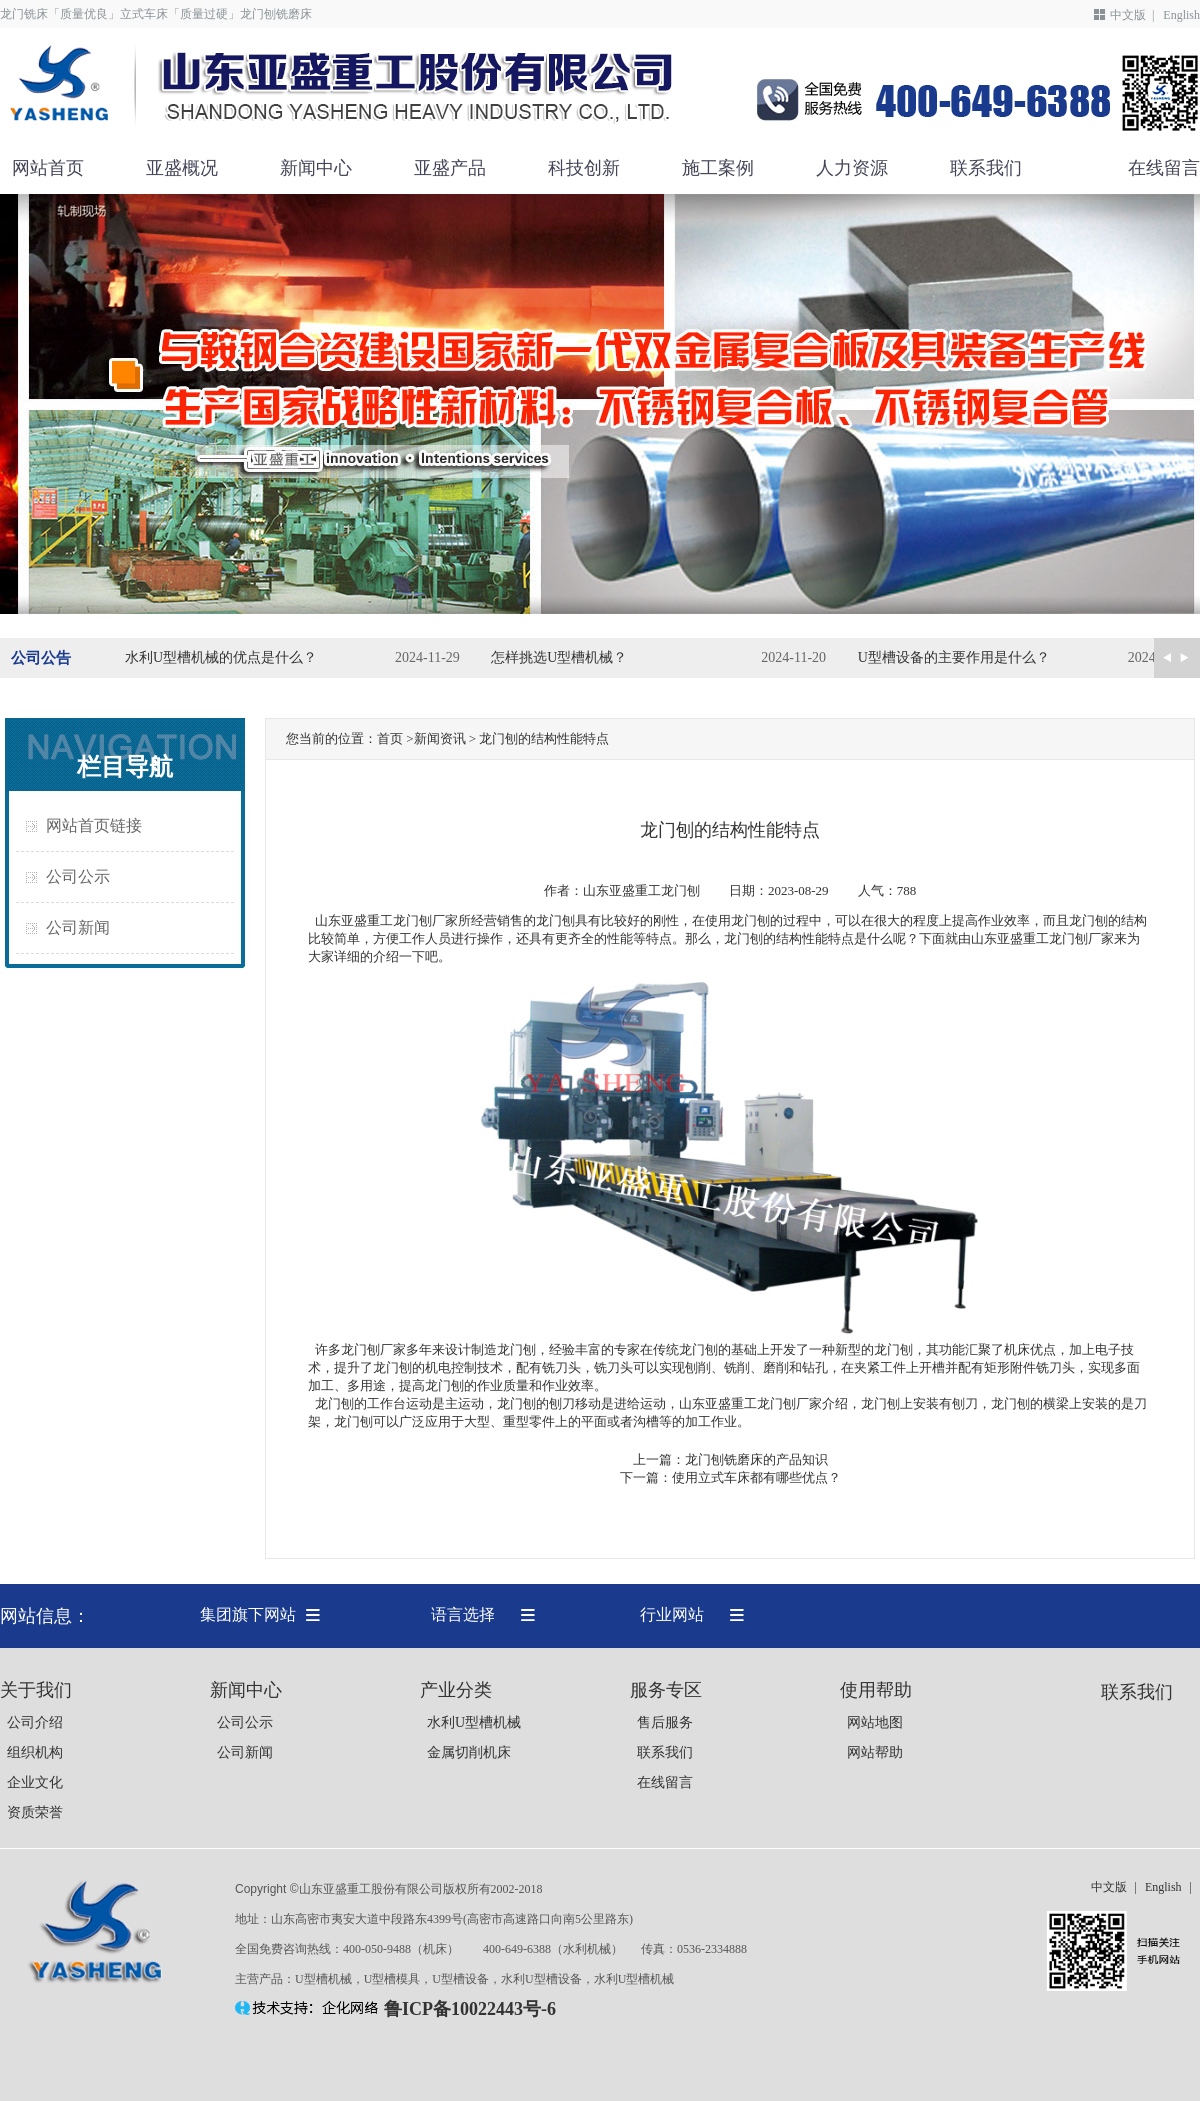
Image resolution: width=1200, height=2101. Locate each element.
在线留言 (1164, 168)
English (1181, 15)
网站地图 (875, 1722)
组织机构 (35, 1752)
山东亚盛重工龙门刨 (641, 890)
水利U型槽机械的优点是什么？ (221, 657)
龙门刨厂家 (373, 1349)
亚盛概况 (182, 168)
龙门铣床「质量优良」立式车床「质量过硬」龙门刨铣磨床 (156, 14)
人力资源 (852, 168)
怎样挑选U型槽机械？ (559, 657)
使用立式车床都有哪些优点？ (756, 1477)
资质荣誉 (35, 1812)
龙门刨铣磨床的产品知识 (756, 1459)
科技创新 (584, 168)
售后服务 (665, 1722)
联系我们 (986, 168)
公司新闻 (78, 927)
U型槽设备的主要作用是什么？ (954, 657)
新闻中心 (316, 168)
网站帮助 (875, 1752)
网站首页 (48, 168)
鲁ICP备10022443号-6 (470, 2009)
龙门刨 (743, 938)
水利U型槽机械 (474, 1722)
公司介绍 (35, 1722)
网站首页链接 (94, 825)
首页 (390, 738)
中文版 (1128, 15)
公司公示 (78, 876)
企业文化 (35, 1782)
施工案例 (718, 168)
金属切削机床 (469, 1752)
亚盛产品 (450, 168)
